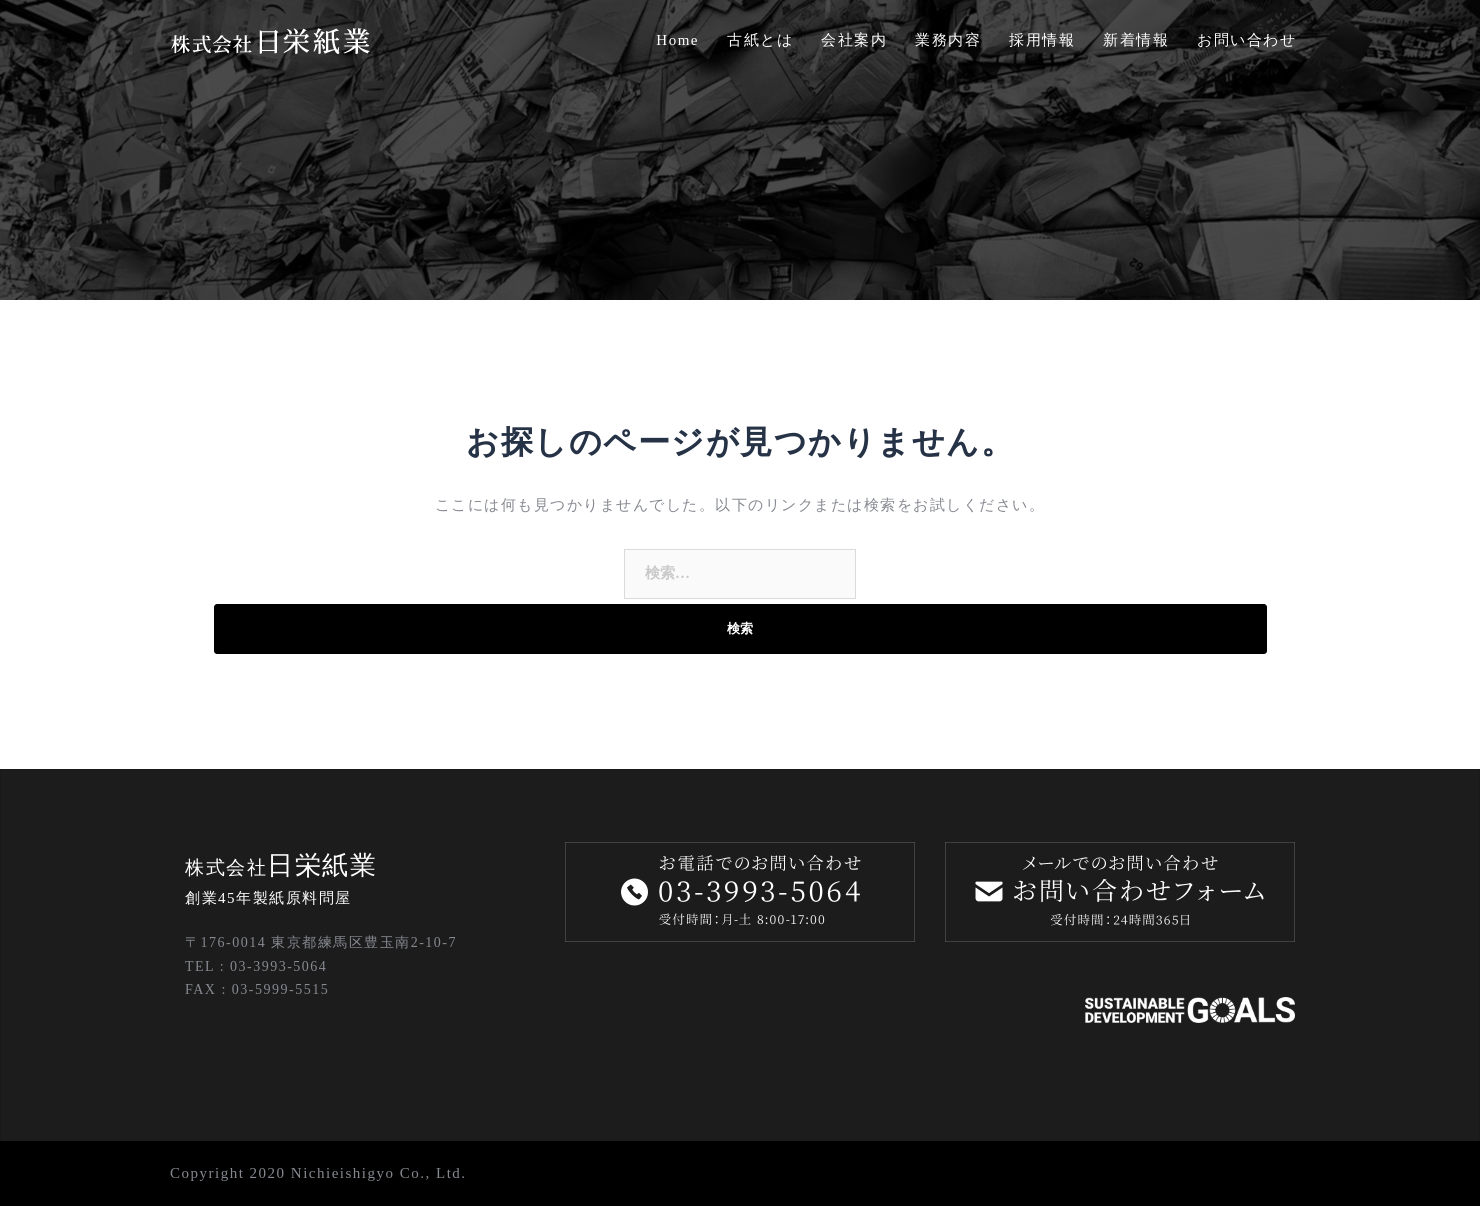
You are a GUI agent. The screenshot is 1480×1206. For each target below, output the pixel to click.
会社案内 (854, 40)
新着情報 (1136, 40)
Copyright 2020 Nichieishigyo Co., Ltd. (318, 1173)
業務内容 (948, 40)
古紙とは (760, 40)
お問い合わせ (1246, 40)
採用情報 (1042, 40)
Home (677, 40)
